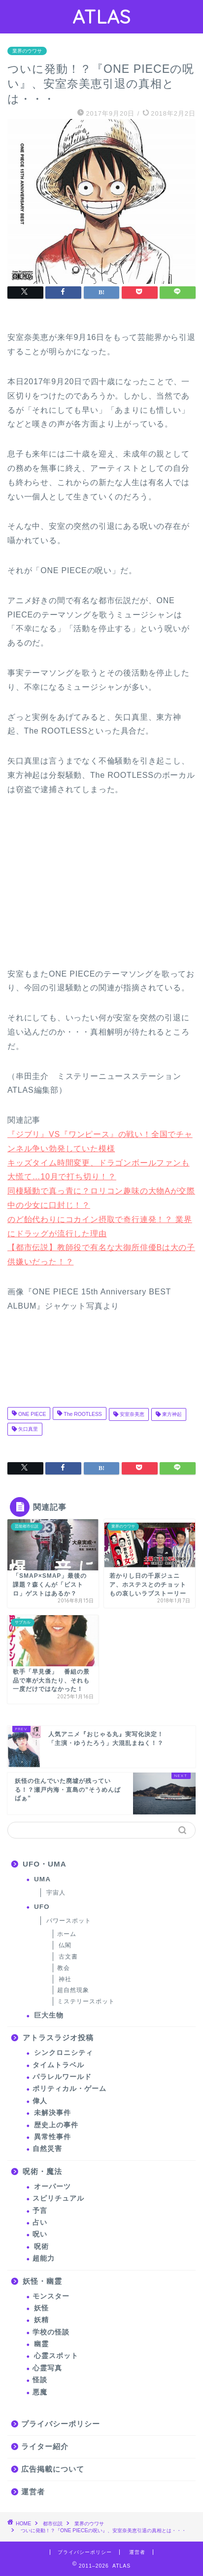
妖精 (41, 2320)
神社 (65, 1979)
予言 (40, 2210)
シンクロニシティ (63, 2052)
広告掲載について (52, 2469)
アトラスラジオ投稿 (58, 2037)
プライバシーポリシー (60, 2424)
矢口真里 (27, 1429)
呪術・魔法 (42, 2171)
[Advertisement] (81, 886)
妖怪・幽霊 (42, 2281)
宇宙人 (56, 1892)
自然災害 (47, 2148)
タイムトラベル (58, 2065)
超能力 (44, 2258)
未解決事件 (52, 2112)
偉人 (40, 2101)
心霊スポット (56, 2356)
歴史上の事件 (56, 2125)
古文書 (68, 1956)
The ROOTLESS (82, 1414)
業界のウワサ (27, 51)
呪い (40, 2234)
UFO (42, 1906)
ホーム (66, 1934)
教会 (63, 1967)
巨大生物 (49, 2015)
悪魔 (40, 2392)
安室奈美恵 (131, 1414)
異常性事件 (52, 2137)
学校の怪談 (51, 2332)
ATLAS (101, 17)
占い (40, 2222)
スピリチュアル (58, 2198)
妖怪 (41, 2308)
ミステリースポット (86, 2001)
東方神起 (171, 1414)
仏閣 (65, 1945)
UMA (42, 1879)
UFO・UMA (45, 1864)
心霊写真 (47, 2368)
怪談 (40, 2380)
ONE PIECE (31, 1414)
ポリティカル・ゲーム (69, 2088)
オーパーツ (52, 2186)
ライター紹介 (44, 2446)
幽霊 (41, 2344)
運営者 (33, 2491)
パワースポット (68, 1920)
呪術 (41, 2246)
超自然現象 (73, 1990)
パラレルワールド (62, 2077)
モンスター (51, 2296)
